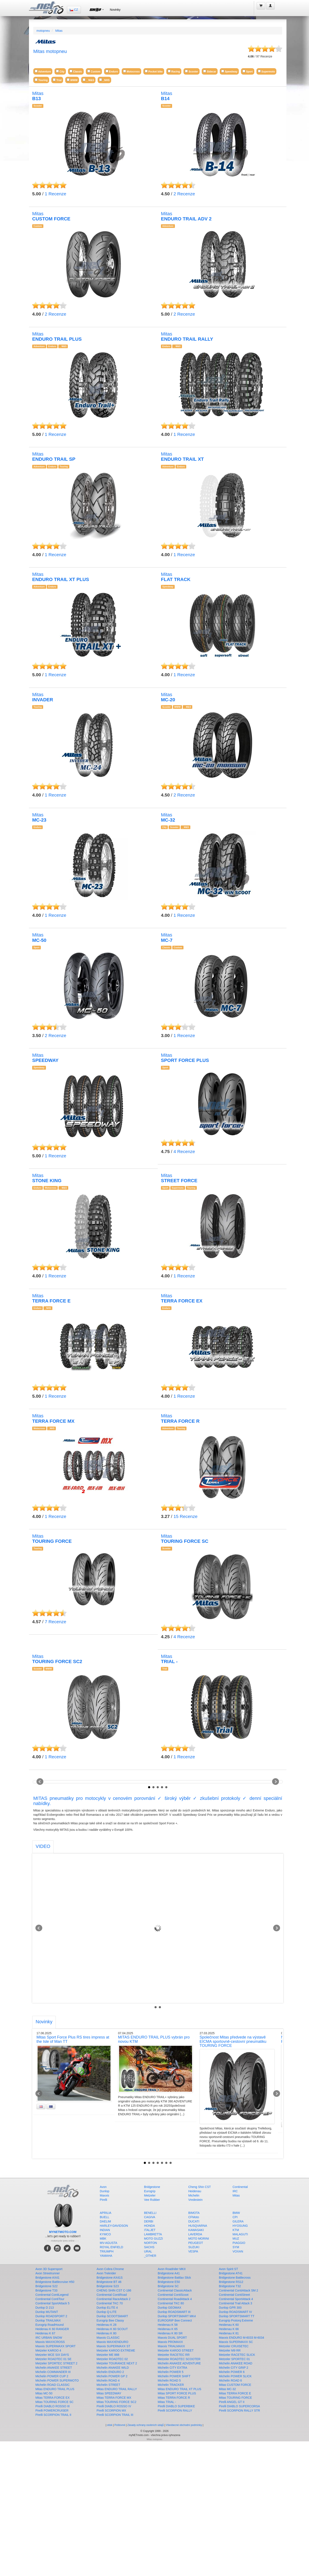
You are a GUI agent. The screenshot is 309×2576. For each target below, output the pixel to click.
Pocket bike (154, 71)
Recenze (55, 193)
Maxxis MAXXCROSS (50, 2478)
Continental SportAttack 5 (52, 2439)
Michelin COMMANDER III (53, 2508)
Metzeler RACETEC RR (174, 2491)
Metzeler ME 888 (108, 2491)
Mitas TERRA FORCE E (235, 2529)
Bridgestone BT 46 (109, 2418)
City (60, 71)
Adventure (43, 71)
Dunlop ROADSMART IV (235, 2448)
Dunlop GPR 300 (230, 2443)
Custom (93, 71)
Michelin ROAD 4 (108, 2516)
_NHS (104, 79)
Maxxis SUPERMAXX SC (236, 2478)
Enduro (112, 71)
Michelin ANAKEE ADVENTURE (179, 2499)
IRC (235, 2327)
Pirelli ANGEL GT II (231, 2538)
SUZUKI (193, 2383)
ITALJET (149, 2366)
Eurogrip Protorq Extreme (236, 2456)
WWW (72, 79)
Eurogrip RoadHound (49, 2461)
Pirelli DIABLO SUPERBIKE (176, 2542)
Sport (247, 71)
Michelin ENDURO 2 (110, 2508)
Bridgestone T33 (46, 2426)
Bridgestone (152, 2323)
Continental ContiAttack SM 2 (238, 2426)
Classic (76, 71)
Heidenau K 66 (229, 2465)
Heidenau (194, 2327)
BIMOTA (194, 2349)
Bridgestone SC (168, 2422)
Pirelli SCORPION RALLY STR (239, 2546)
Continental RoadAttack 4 (175, 2435)
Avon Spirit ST (228, 2405)
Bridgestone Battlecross (235, 2413)
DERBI (148, 2357)
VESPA (193, 2387)
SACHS (149, 2383)
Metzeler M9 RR (230, 2486)
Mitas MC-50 (43, 2529)
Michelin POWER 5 (170, 2508)
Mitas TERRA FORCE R (174, 2533)
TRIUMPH (107, 2387)
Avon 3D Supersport (48, 2405)
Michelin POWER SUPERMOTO (57, 2516)
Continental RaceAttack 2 (113, 2435)
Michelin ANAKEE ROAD (235, 2499)
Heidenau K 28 (107, 2461)
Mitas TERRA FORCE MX (114, 2533)
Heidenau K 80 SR (170, 2469)
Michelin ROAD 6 (230, 2516)
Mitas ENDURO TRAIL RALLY (117, 2525)
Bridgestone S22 (46, 2422)
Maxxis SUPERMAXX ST (113, 2482)
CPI (235, 2353)
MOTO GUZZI (153, 2374)
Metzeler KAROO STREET (176, 2486)
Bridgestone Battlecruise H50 (54, 2418)
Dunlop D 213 (44, 2443)
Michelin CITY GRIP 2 (233, 2503)
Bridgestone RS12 (231, 2418)
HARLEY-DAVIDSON (114, 2362)
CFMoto (193, 2353)
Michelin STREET (108, 2521)
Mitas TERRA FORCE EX (52, 2533)
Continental (240, 2323)
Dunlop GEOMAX (169, 2443)
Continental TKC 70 (110, 2439)
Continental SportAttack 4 (236, 2435)
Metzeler (150, 2331)
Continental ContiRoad (112, 2431)
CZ (74, 9)
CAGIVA (149, 2353)
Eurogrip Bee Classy (110, 2456)
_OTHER (150, 2392)
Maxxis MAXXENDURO (112, 2478)
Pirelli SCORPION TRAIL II (53, 2551)
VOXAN (238, 2387)
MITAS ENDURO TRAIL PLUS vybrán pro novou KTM (154, 2175)
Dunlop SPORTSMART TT (236, 2452)
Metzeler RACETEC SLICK (237, 2491)
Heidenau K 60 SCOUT (112, 2465)
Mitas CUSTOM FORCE (235, 2521)
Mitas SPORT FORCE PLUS (177, 2529)
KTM (236, 2366)
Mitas (58, 30)
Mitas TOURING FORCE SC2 (116, 2538)
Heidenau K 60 (229, 2461)
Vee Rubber (152, 2336)
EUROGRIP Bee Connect (175, 2456)
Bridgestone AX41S (110, 2413)
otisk (109, 2561)
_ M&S (88, 79)
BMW (236, 2349)
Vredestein (195, 2336)
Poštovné (119, 2561)
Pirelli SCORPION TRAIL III (115, 2551)
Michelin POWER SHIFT (174, 2512)
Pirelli (103, 2336)
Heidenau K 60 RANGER (52, 2465)
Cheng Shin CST (199, 2323)
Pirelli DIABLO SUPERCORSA (239, 2542)
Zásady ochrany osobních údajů (145, 2561)
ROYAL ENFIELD (111, 2383)
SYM (236, 2383)
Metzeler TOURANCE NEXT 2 (117, 2499)
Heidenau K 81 (229, 2469)
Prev (39, 1849)
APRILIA (105, 2349)
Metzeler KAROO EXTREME (116, 2486)
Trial (57, 79)
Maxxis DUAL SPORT (172, 2473)
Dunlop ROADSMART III (174, 2448)
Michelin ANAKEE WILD (113, 2503)
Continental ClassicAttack (175, 2426)
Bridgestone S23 (108, 2422)
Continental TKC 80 (171, 2439)
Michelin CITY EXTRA (172, 2503)
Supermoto (266, 71)
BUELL (104, 2353)
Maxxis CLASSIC (108, 2473)
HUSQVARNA (197, 2362)
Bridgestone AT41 (230, 2409)
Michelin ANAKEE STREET (53, 2503)
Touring (41, 79)
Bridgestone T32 (230, 2422)
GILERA (238, 2357)
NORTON (150, 2379)
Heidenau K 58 (168, 2461)
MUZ (236, 2374)
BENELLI (150, 2349)
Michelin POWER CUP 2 (51, 2512)
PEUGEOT (195, 2379)
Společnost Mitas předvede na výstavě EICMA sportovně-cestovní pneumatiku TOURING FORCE (233, 2177)
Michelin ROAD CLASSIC (52, 2521)
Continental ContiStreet (234, 2431)
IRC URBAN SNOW (48, 2473)
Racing (174, 71)
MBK (103, 2374)
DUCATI (193, 2357)
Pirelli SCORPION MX (111, 2546)
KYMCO (105, 2370)
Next (271, 1849)
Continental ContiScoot (173, 2431)
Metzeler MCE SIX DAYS (52, 2491)
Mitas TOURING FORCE (235, 2533)
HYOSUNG (240, 2362)
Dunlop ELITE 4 (107, 2443)
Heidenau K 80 (107, 2469)
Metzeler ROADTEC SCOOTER (179, 2495)
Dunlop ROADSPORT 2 (51, 2452)
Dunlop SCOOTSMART (112, 2452)
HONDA (149, 2362)
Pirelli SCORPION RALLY (175, 2546)
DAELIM (105, 2357)
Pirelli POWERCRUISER (51, 2546)
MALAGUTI (240, 2370)
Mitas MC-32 (227, 2525)
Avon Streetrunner (47, 2409)
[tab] (43, 1983)
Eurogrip (149, 2327)
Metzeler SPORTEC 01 (234, 2495)
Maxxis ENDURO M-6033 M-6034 (241, 2473)
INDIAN (105, 2366)
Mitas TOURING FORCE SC (54, 2538)
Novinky (115, 9)
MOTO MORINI (198, 2374)
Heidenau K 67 (45, 2469)
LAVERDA (195, 2370)
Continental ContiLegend (51, 2431)
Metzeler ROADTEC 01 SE (53, 2495)
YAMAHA (106, 2392)
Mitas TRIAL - (167, 2538)
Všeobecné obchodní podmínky (184, 2561)
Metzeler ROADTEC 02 (112, 2495)
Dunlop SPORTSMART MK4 (177, 2452)
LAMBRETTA (153, 2370)
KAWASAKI (196, 2366)
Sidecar (209, 71)
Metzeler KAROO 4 (48, 2486)
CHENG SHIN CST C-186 (114, 2426)
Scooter (191, 71)
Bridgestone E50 (169, 2418)
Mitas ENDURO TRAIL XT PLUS (179, 2525)
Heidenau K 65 (168, 2465)
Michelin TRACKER (171, 2521)
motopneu (43, 30)
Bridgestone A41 (169, 2409)
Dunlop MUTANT (46, 2448)
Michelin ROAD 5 (169, 2516)
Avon (103, 2323)
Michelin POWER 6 (232, 2508)
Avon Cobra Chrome (110, 2405)
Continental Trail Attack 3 (235, 2439)
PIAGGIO (239, 2379)
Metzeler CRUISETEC (233, 2482)
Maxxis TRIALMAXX (171, 2482)
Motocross (131, 71)
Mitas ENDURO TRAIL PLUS (54, 2525)
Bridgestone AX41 (47, 2413)
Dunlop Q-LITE (107, 2448)
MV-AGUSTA (108, 2379)
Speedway (229, 71)
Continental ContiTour (49, 2435)
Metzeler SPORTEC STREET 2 (56, 2499)
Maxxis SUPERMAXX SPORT (55, 2482)
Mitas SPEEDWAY (109, 2529)
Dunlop (104, 2327)
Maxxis (104, 2331)
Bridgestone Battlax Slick (174, 2413)
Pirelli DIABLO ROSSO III (52, 2542)
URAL (148, 2387)
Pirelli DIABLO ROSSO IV (114, 2542)
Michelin (193, 2331)
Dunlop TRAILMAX (48, 2456)
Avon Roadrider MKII (172, 2405)
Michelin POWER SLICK (235, 2512)
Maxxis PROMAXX (170, 2478)
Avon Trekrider (106, 2409)
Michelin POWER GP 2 (112, 2512)
